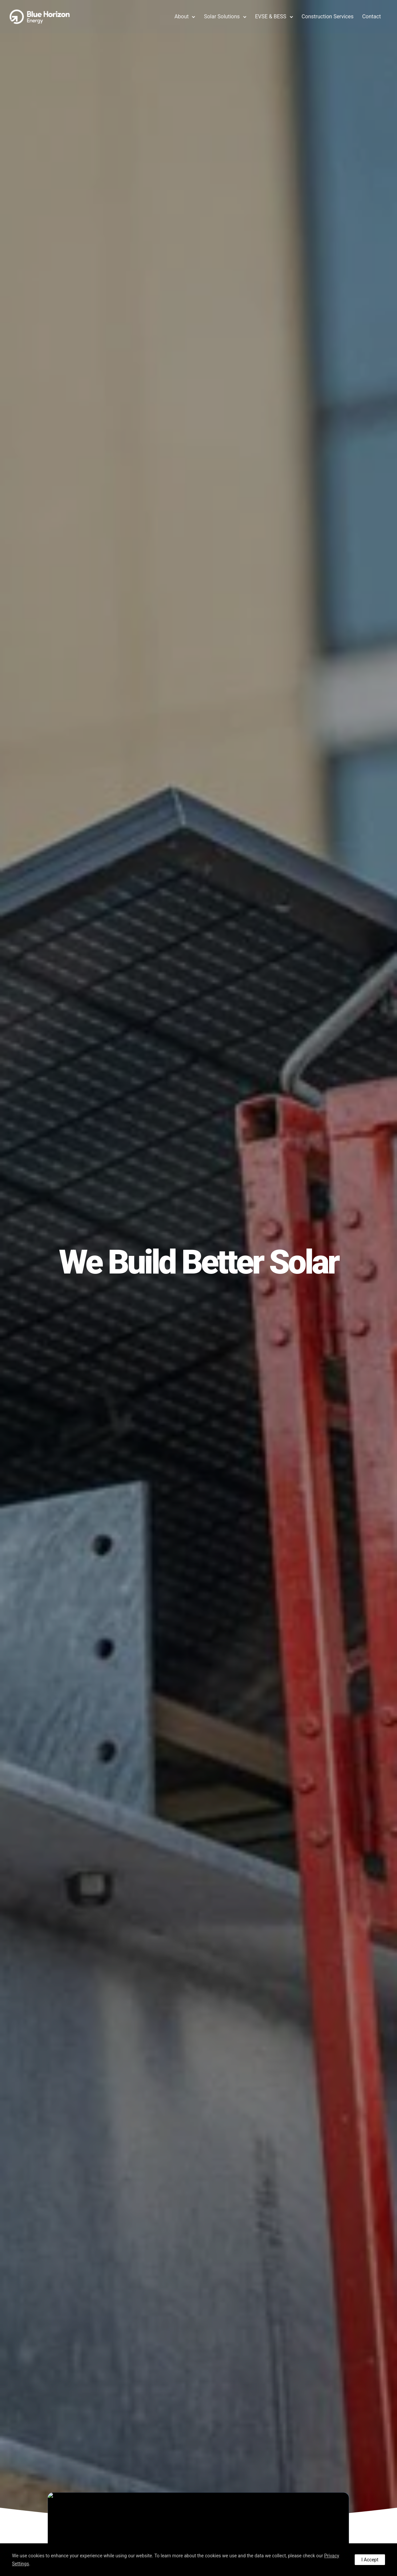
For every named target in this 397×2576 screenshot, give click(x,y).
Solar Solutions (221, 16)
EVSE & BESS (270, 16)
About (181, 16)
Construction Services (327, 16)
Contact (371, 16)
